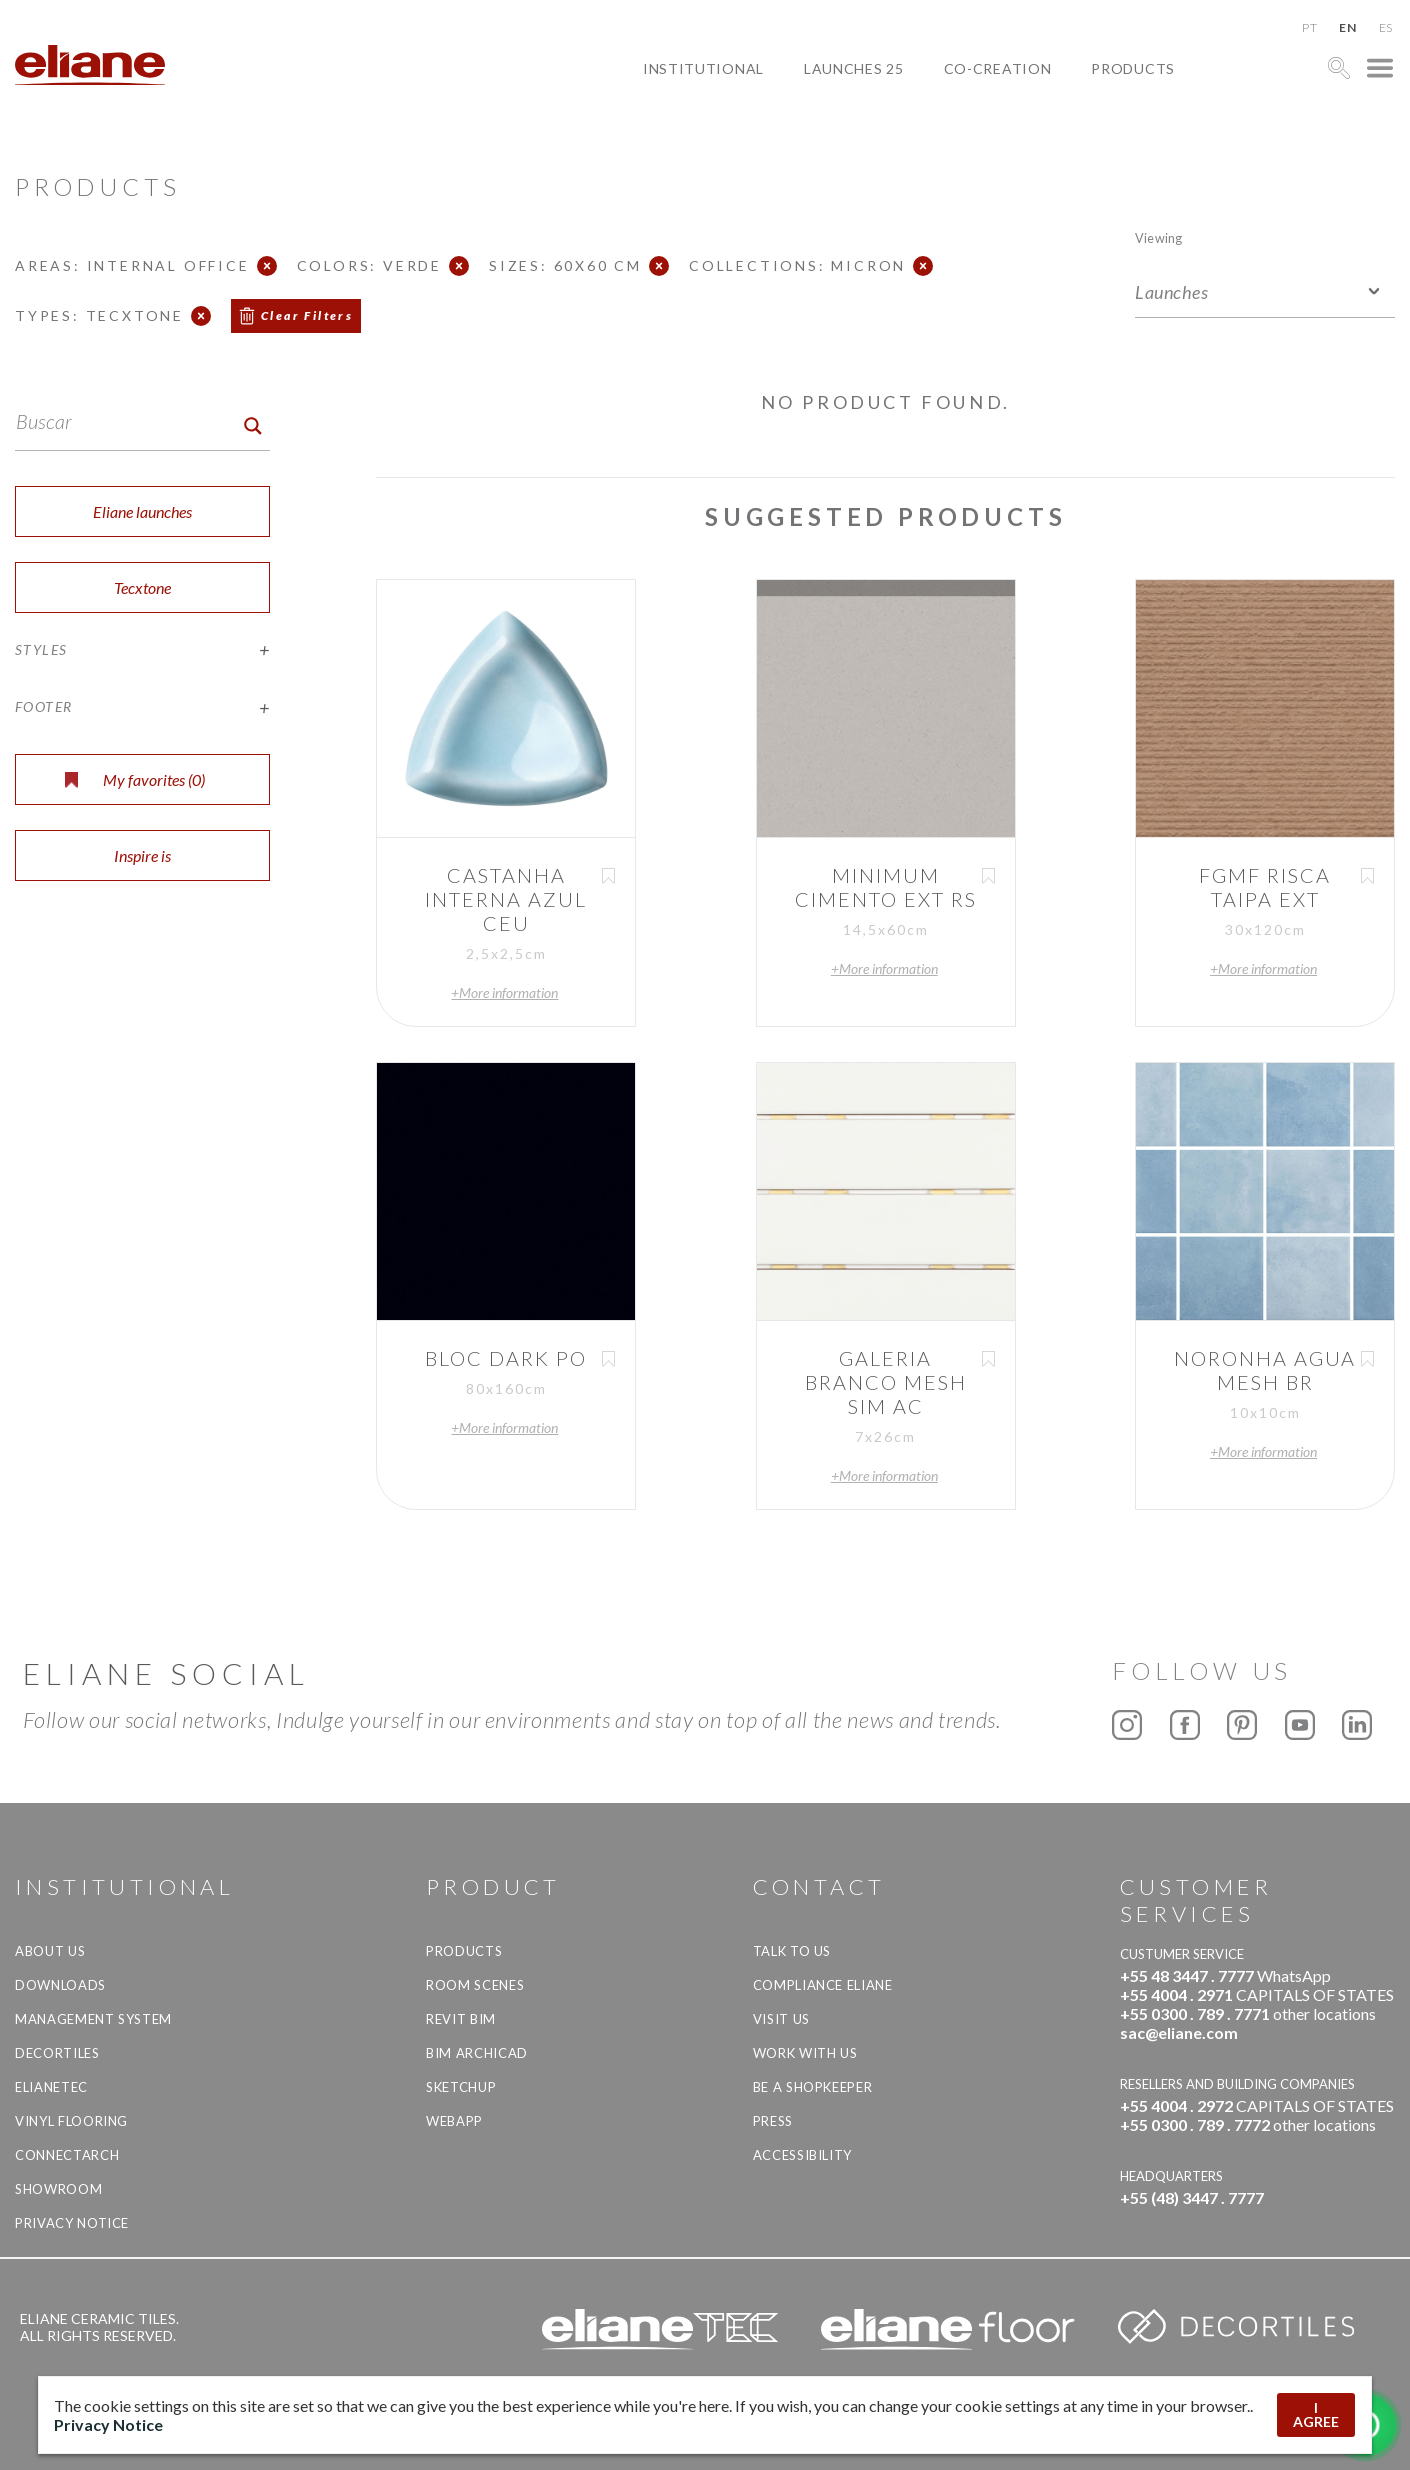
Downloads (60, 1985)
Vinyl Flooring (71, 2121)
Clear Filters (307, 315)
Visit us (781, 2019)
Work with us (805, 2053)
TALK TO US (792, 1951)
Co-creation (998, 68)
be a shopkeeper (813, 2087)
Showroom (58, 2189)
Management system (93, 2019)
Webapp (454, 2121)
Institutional (703, 68)
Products (1133, 68)
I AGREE (1316, 2414)
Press (773, 2121)
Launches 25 (854, 68)
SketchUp (461, 2087)
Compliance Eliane (823, 1985)
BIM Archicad (477, 2053)
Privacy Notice (72, 2223)
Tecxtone (142, 587)
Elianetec (51, 2087)
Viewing (1158, 237)
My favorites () (135, 779)
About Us (50, 1951)
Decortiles (57, 2053)
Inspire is (142, 855)
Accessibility (802, 2155)
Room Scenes (475, 1985)
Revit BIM (461, 2019)
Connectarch (67, 2155)
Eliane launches (142, 511)
